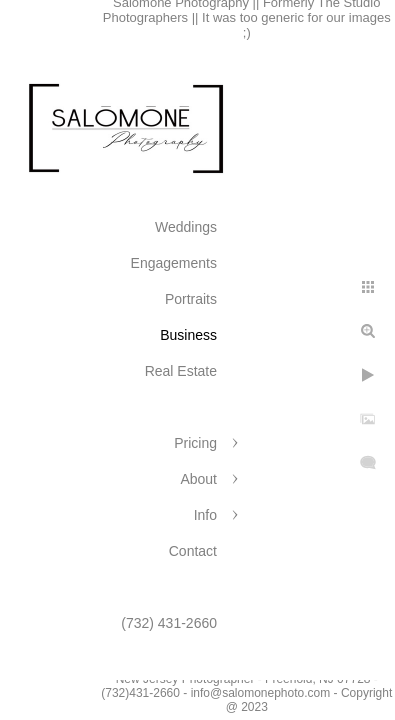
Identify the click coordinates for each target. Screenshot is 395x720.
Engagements (174, 263)
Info (205, 515)
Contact (193, 551)
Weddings (186, 227)
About (198, 479)
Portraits (191, 299)
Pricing (195, 443)
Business (188, 335)
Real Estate (181, 371)
